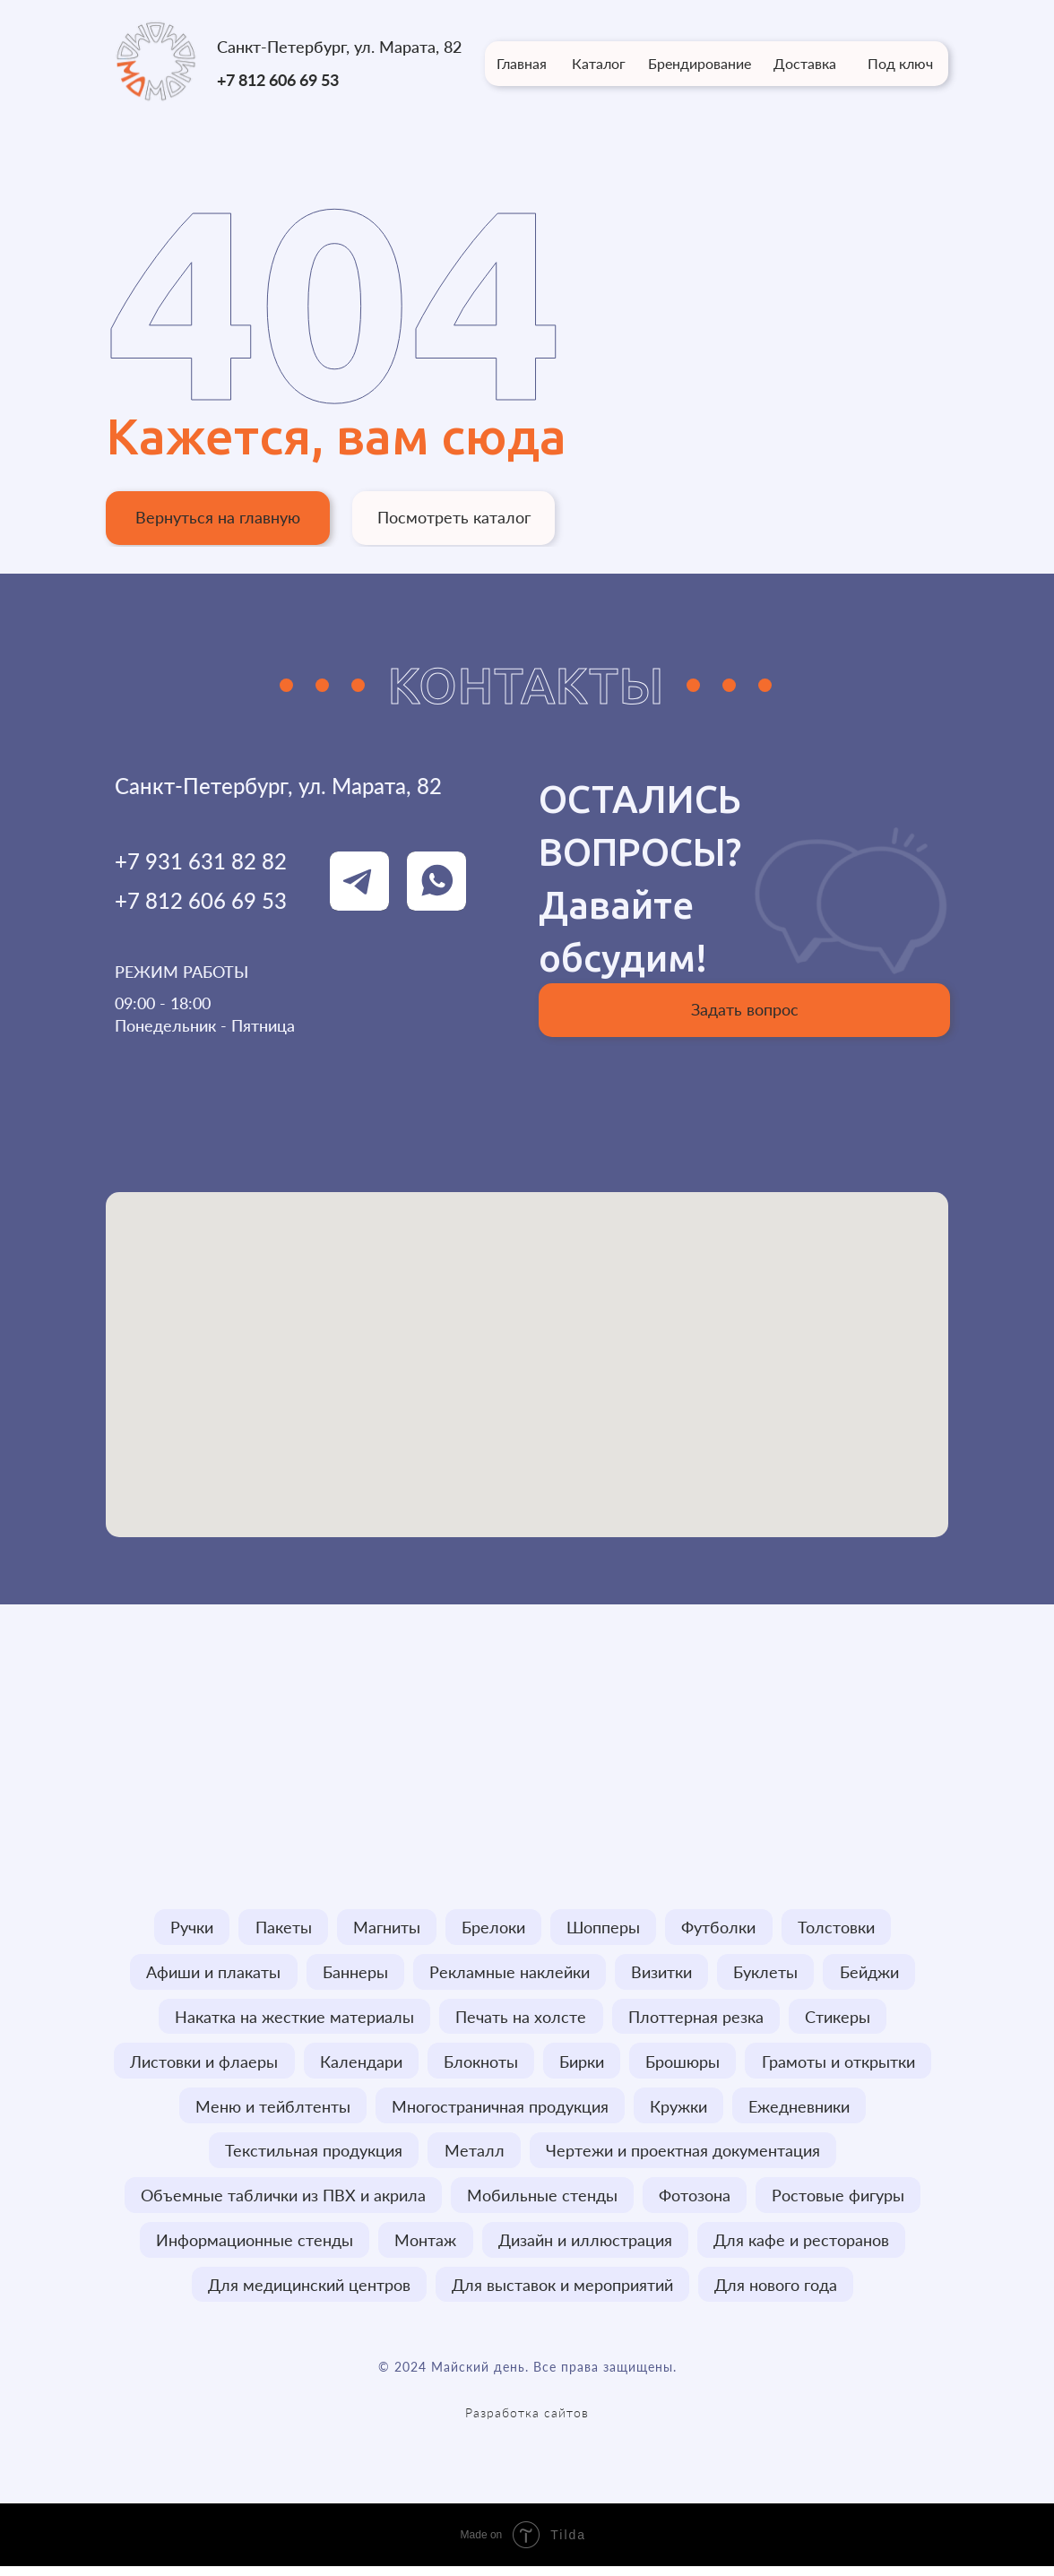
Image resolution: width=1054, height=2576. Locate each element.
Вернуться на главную (217, 517)
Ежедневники (801, 2111)
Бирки (582, 2065)
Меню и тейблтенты (270, 2111)
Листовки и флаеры (200, 2065)
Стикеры (840, 2019)
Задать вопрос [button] (745, 1009)
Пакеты (280, 1928)
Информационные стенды (252, 2248)
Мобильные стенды (541, 2202)
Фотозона (695, 2202)
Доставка (804, 63)
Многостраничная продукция (499, 2111)
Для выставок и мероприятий (562, 2294)
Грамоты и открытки (842, 2065)
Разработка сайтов (527, 2422)
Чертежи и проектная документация (685, 2156)
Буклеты (768, 1974)
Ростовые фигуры (840, 2202)
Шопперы (605, 1928)
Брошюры (685, 2065)
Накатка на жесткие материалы (292, 2019)
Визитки (662, 1974)
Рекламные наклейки (508, 1974)
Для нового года (777, 2294)
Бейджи (873, 1974)
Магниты (385, 1928)
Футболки (722, 1928)
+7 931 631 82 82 (201, 861)
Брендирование (699, 63)
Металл (475, 2156)
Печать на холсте (520, 2019)
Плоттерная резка (697, 2019)
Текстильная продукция (313, 2156)
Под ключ (900, 63)
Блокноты (480, 2065)
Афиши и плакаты (210, 1974)
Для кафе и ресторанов (804, 2248)
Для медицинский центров (307, 2294)
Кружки (679, 2111)
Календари (358, 2065)
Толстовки (840, 1928)
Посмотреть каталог (454, 517)
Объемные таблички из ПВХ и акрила (280, 2202)
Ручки (187, 1928)
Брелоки (493, 1928)
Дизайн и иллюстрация (586, 2248)
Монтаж (425, 2248)
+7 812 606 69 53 (278, 80)
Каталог (599, 63)
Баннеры (352, 1974)
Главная (522, 63)
